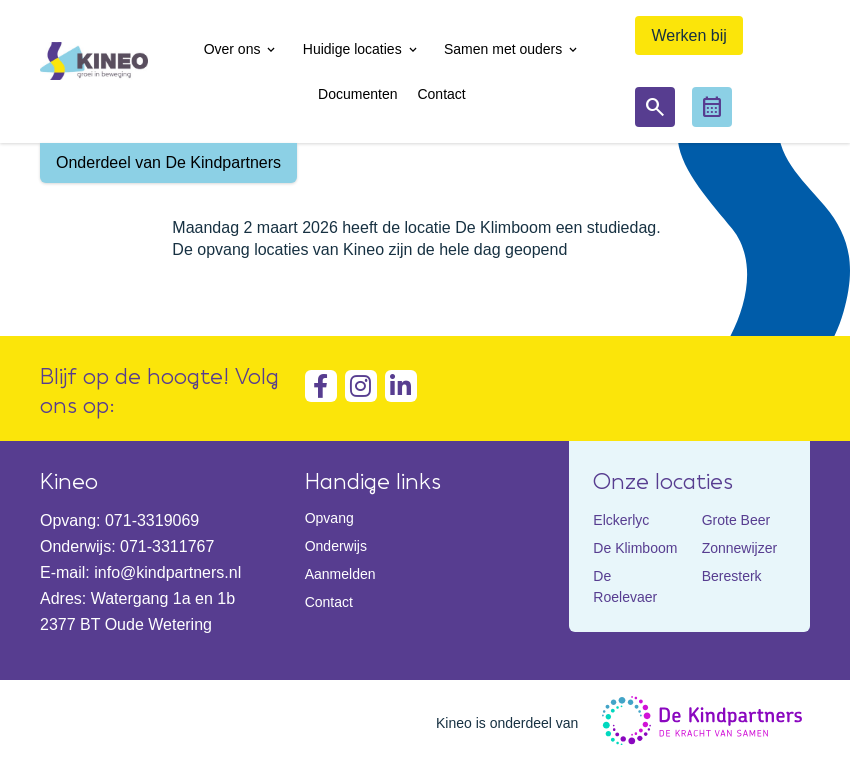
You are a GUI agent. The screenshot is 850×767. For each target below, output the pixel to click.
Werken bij (688, 35)
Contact (329, 602)
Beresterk (732, 576)
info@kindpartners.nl (167, 572)
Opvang (329, 518)
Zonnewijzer (739, 548)
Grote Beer (736, 520)
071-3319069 (152, 520)
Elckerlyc (621, 520)
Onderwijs (336, 546)
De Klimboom (635, 548)
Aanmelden (340, 574)
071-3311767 (167, 546)
